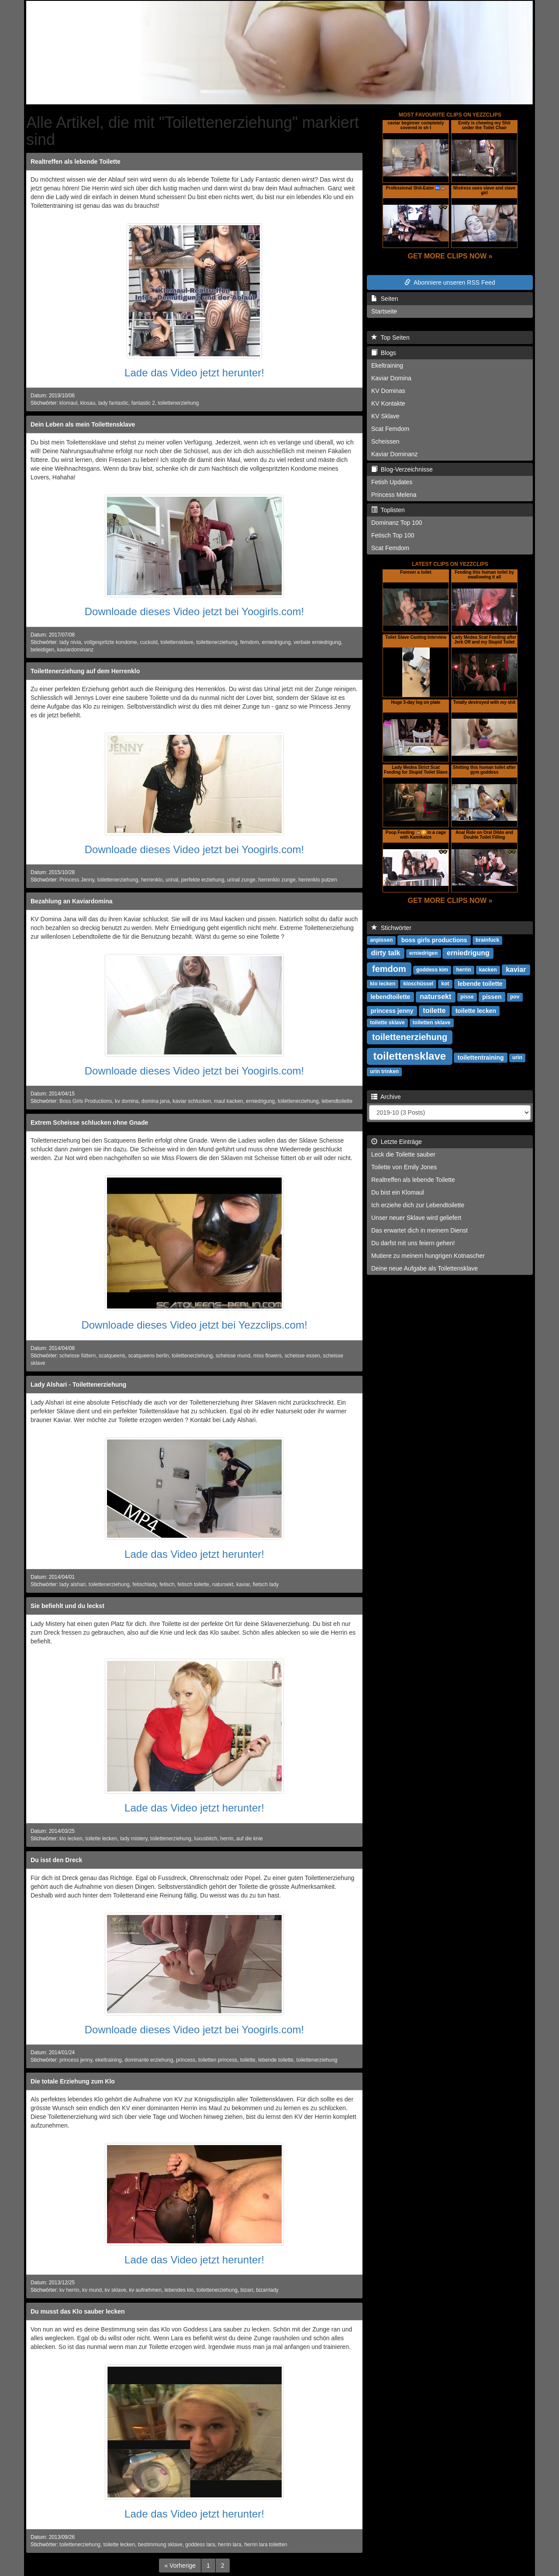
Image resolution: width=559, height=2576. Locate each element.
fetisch (166, 1584)
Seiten (384, 298)
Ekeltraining (387, 365)
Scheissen (385, 441)
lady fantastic (113, 403)
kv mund (92, 2290)
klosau (87, 403)
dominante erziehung (148, 2060)
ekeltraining (108, 2060)
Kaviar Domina (391, 378)
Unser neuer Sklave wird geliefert (416, 1217)
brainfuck (487, 940)
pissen (491, 996)
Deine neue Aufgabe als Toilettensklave (424, 1268)
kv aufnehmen (145, 2290)
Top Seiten (390, 337)
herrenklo (152, 880)
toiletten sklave (432, 1023)
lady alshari (72, 1584)
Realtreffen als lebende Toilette (76, 161)
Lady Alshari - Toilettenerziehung (78, 1384)
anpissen (381, 940)
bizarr (247, 2290)
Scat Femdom (390, 428)
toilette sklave (387, 1023)
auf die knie (249, 1839)
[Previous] (180, 2565)
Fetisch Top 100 (392, 535)
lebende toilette (275, 2060)
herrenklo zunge (276, 880)
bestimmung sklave (160, 2545)
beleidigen (42, 650)
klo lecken (71, 1839)
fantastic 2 (143, 403)
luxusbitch (205, 1839)
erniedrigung (276, 642)
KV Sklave (385, 416)
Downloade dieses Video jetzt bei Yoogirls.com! (194, 611)
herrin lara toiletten (265, 2545)
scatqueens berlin (148, 1356)
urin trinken (384, 1072)
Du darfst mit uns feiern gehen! (413, 1243)
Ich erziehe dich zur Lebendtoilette (417, 1205)
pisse (467, 997)
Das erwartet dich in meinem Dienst (419, 1230)
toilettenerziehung (178, 403)
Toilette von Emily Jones (404, 1167)
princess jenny (75, 2060)
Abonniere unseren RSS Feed (449, 282)
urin (517, 1058)
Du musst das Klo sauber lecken (78, 2311)
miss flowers (267, 1356)
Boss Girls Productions (85, 1101)
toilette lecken (101, 1839)
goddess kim (432, 970)
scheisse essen (302, 1356)
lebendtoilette (336, 1101)
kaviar (243, 1584)
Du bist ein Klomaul (397, 1192)
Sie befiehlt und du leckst (67, 1605)
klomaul (68, 403)
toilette (247, 2060)
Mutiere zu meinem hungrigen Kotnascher (428, 1255)
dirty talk (385, 953)
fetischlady (144, 1584)
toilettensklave (176, 642)
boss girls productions (434, 940)
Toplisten (388, 509)
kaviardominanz (75, 650)
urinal (172, 880)
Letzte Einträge (396, 1141)
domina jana (155, 1101)
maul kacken (228, 1101)
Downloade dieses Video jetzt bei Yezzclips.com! (194, 1325)
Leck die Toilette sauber (403, 1154)
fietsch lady (266, 1584)
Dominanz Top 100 (396, 522)
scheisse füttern (77, 1356)
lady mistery (134, 1839)
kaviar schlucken (192, 1101)
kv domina (126, 1101)
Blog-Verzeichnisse (402, 469)
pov (514, 997)
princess (185, 2060)
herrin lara (230, 2545)
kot (445, 984)
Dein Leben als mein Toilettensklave (83, 424)
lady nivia (70, 642)
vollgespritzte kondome (110, 642)
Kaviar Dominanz (394, 454)
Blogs (383, 352)
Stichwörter (391, 927)
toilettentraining (481, 1057)
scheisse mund (233, 1356)
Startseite (384, 311)
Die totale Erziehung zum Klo (73, 2081)
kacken (488, 970)
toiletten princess (217, 2060)
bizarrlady (267, 2290)
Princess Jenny (76, 880)
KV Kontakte (388, 403)
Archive (386, 1096)
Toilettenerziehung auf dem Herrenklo (85, 671)
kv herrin (69, 2290)
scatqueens (112, 1356)
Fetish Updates (391, 482)
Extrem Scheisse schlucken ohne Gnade (89, 1122)
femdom (249, 642)
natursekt (223, 1584)
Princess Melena (394, 494)
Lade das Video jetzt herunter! (194, 373)
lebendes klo (179, 2290)
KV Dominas (388, 390)
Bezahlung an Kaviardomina (71, 901)
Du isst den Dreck (56, 1859)
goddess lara (200, 2545)
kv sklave (115, 2290)
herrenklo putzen (317, 880)
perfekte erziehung (202, 880)
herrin (226, 1839)
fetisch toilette (193, 1584)
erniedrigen (423, 954)
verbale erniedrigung (317, 642)
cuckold (149, 642)
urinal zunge (241, 880)
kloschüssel (418, 984)
